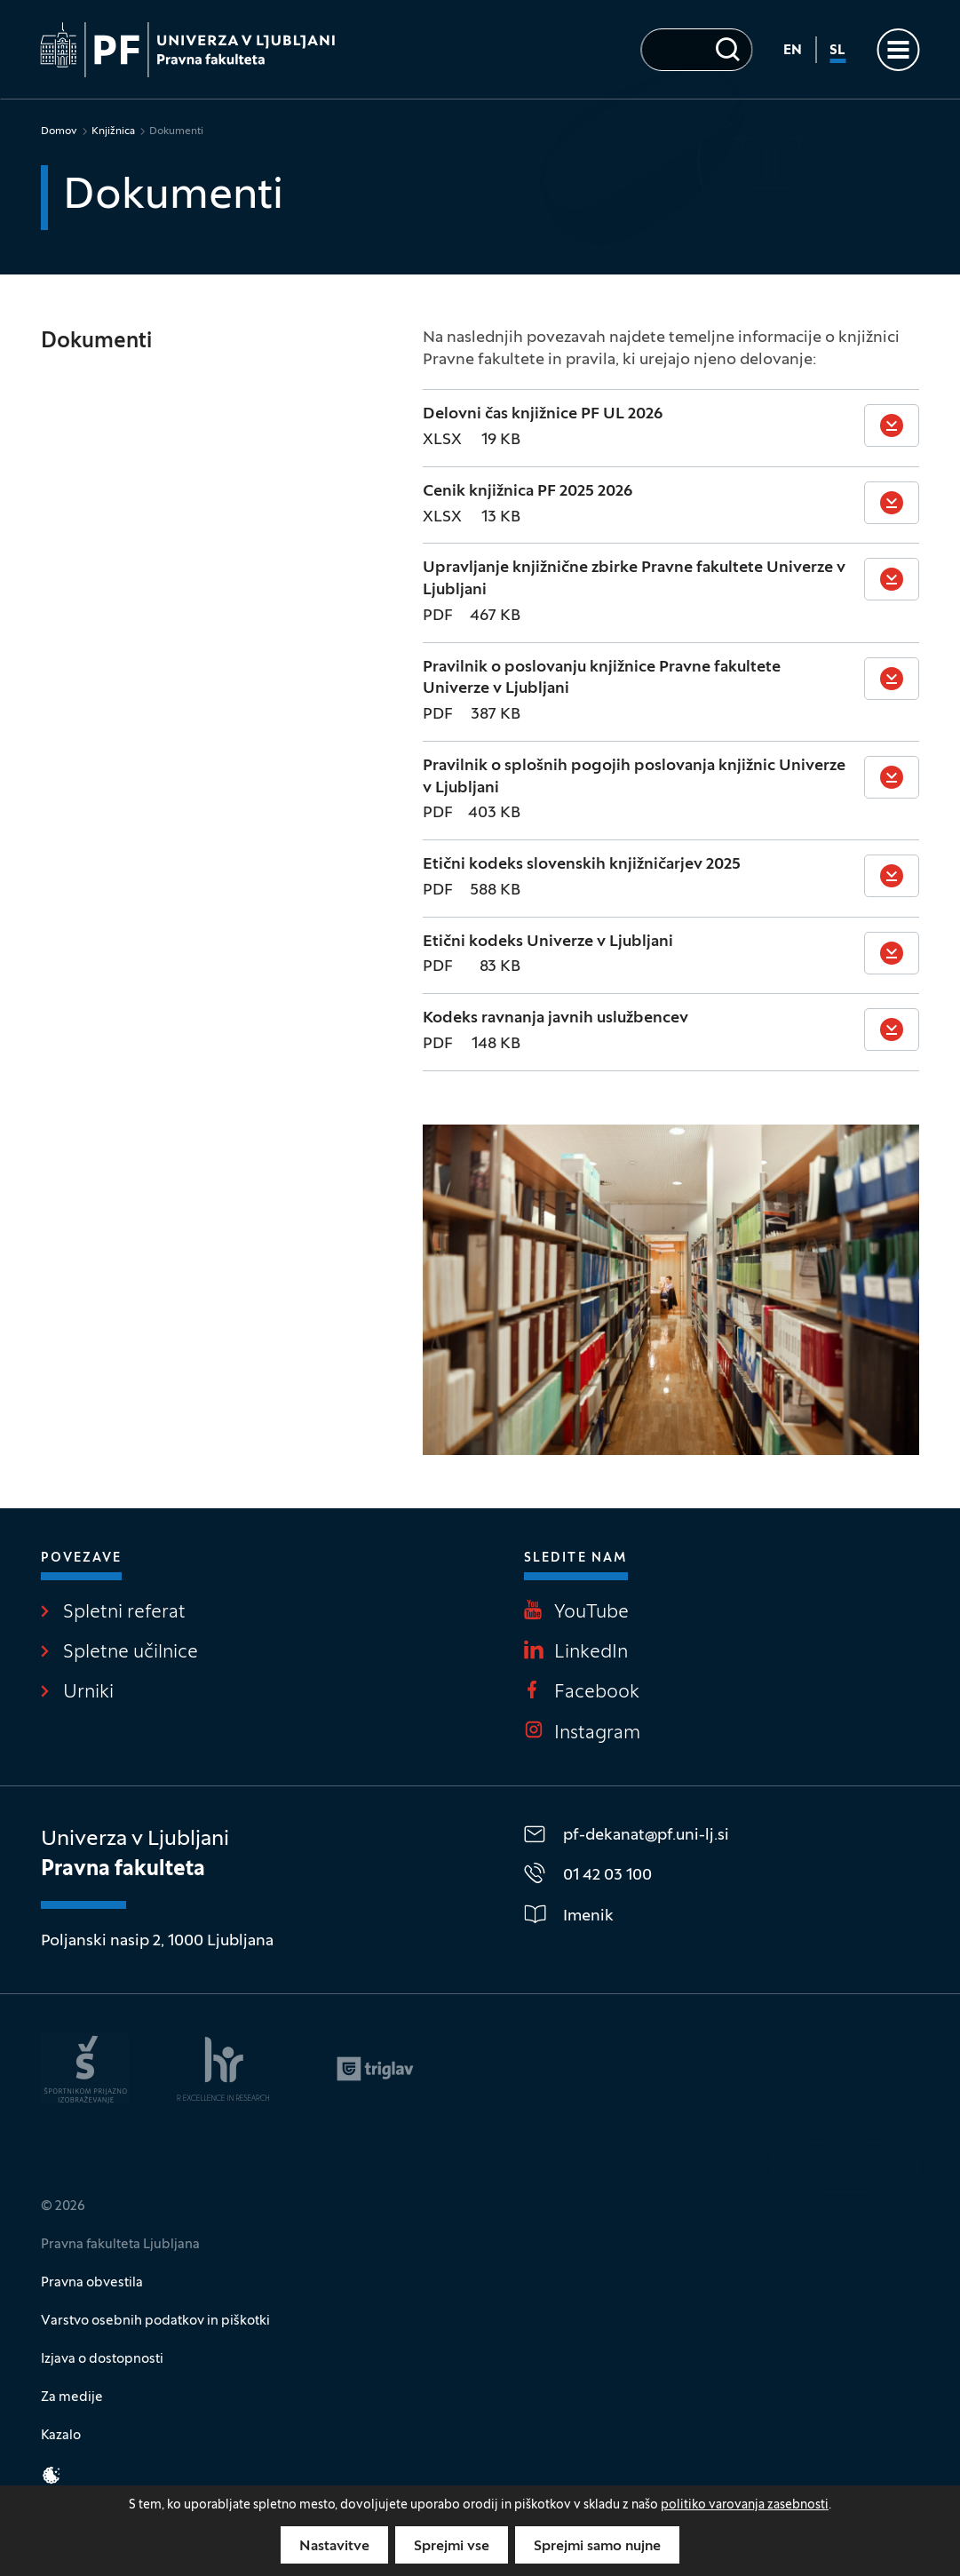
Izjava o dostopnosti (102, 2359)
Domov (59, 131)
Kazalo (61, 2435)
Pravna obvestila (92, 2283)
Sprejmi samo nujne (597, 2547)
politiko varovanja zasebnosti (745, 2505)
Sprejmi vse (451, 2547)
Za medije (72, 2397)
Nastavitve (334, 2547)
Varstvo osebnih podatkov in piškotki (155, 2321)
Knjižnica (113, 131)
